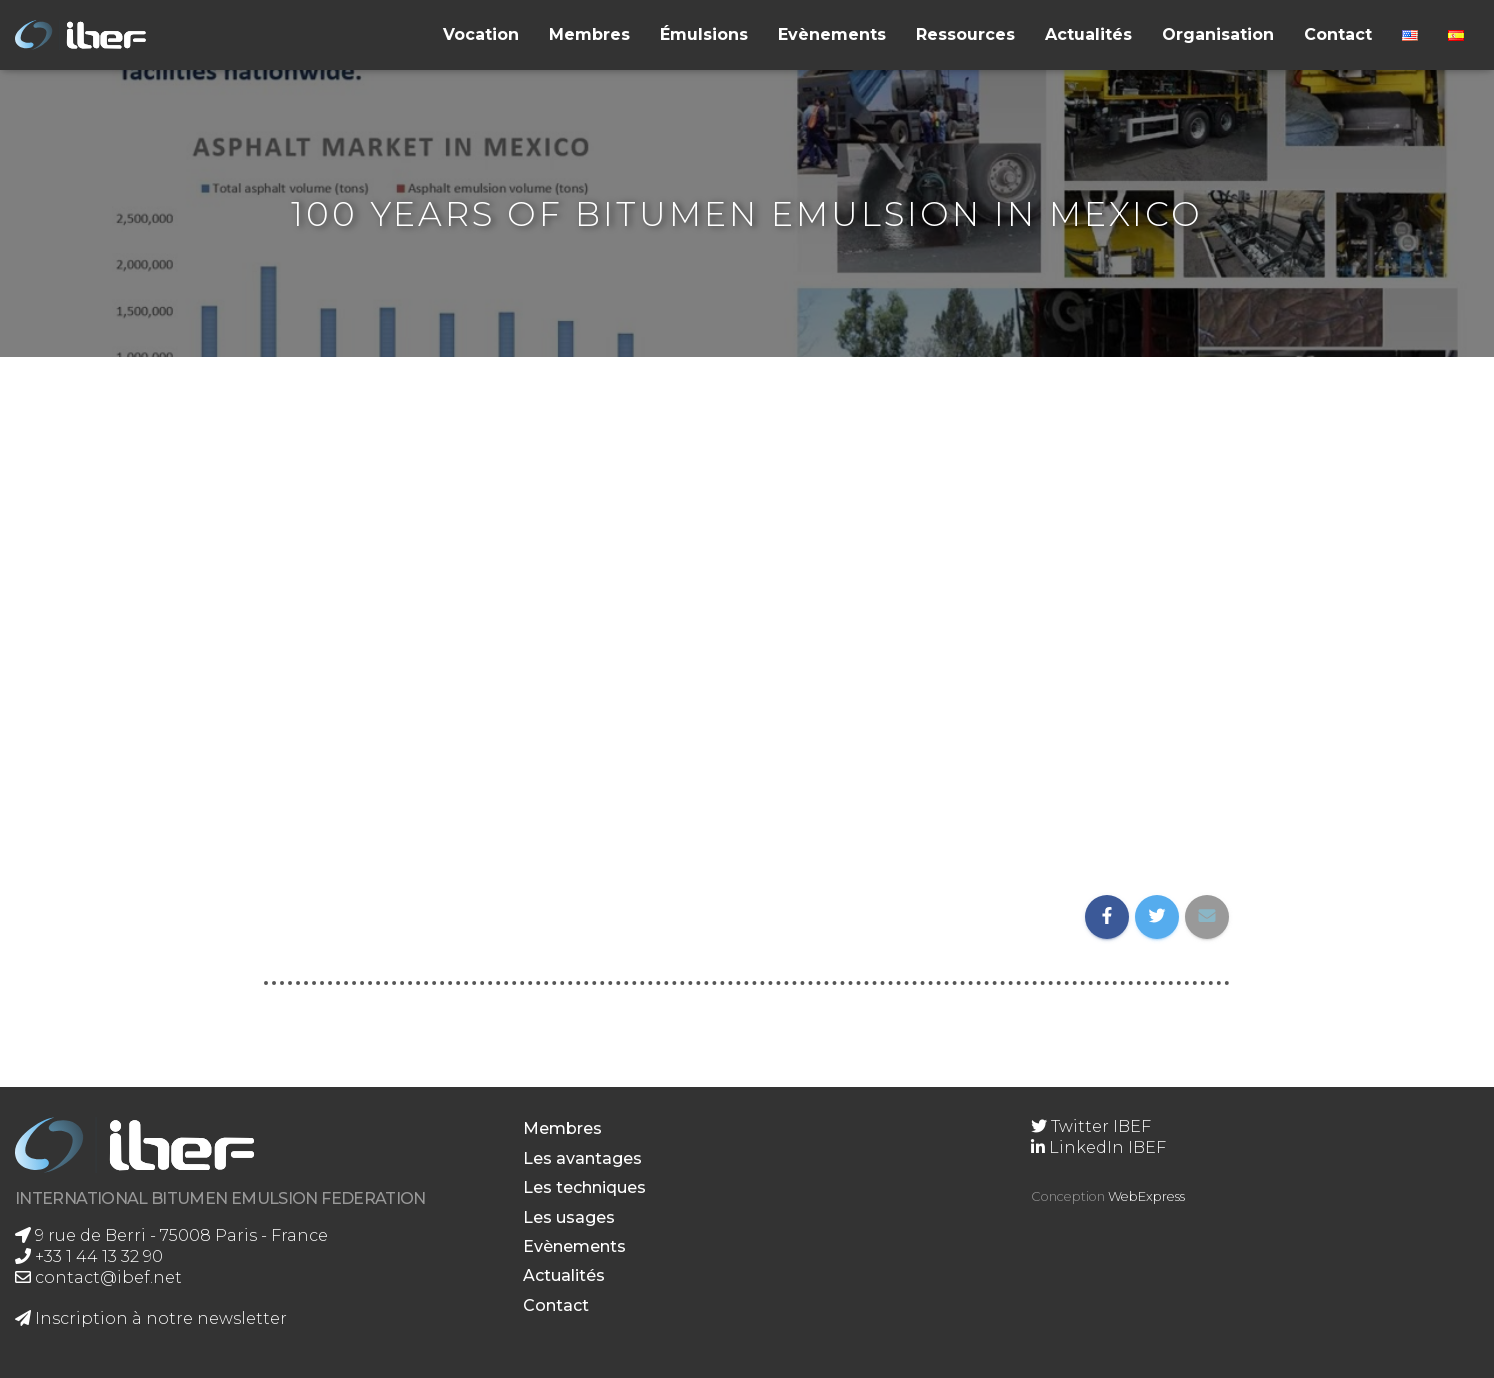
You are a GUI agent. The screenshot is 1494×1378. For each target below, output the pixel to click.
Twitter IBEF (1091, 1126)
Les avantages (582, 1158)
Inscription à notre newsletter (151, 1318)
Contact (1338, 34)
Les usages (569, 1217)
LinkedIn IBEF (1098, 1147)
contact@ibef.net (98, 1277)
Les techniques (584, 1187)
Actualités (1088, 34)
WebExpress (1146, 1196)
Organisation (1218, 34)
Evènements (832, 34)
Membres (589, 34)
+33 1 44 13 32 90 (89, 1256)
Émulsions (704, 34)
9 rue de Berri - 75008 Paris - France (171, 1235)
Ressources (965, 34)
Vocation (481, 34)
